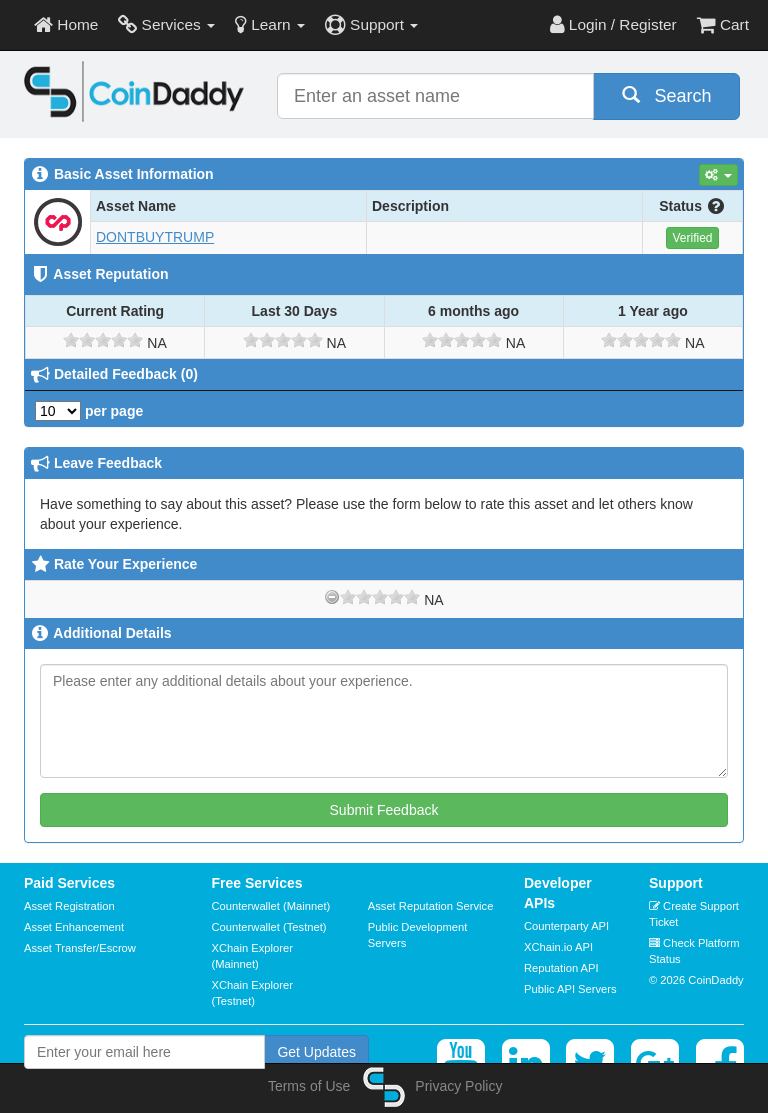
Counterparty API (566, 926)
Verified (692, 238)
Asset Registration (69, 906)
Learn (270, 24)
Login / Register (613, 24)
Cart (723, 24)
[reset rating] (332, 597)
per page (89, 411)
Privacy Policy (458, 1086)
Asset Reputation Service (431, 906)
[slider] (103, 340)
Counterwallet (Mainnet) (271, 906)
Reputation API (561, 968)
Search (667, 95)
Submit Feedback (384, 810)
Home (66, 24)
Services (166, 24)
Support (371, 24)
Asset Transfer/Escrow (80, 948)
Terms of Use (309, 1086)
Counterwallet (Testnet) (269, 927)
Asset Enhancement (74, 927)
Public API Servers (570, 989)
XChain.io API (558, 947)
